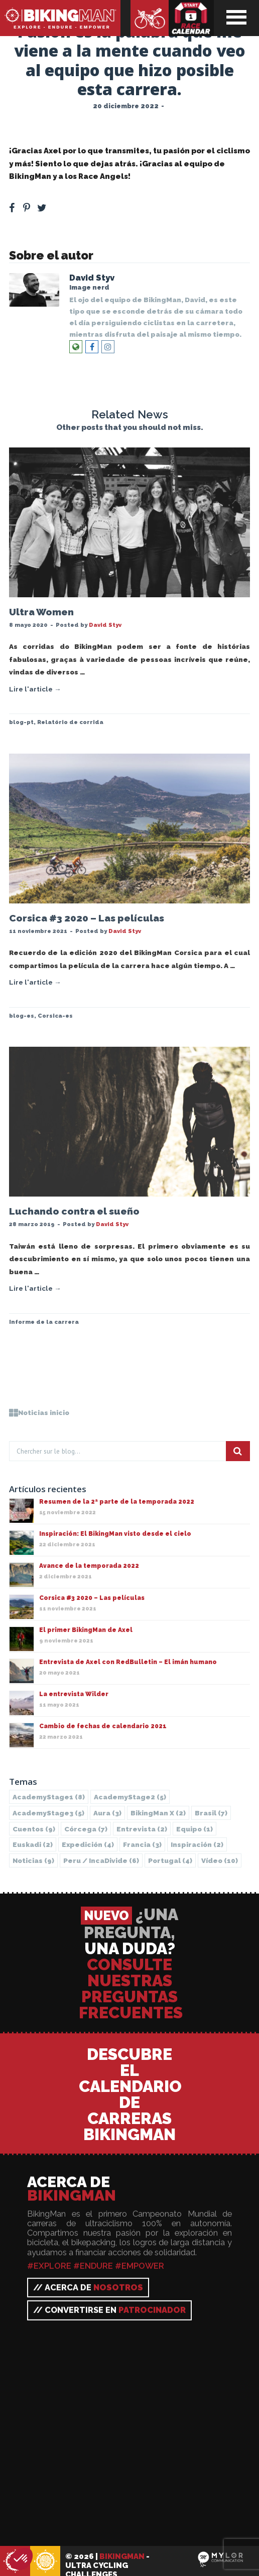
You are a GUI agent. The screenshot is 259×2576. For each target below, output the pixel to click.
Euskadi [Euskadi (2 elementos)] (33, 1844)
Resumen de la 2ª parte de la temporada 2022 (116, 1501)
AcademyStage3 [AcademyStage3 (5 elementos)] (48, 1813)
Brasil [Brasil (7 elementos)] (211, 1813)
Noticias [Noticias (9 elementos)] (33, 1860)
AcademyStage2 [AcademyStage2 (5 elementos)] (130, 1797)
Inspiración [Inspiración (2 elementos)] (197, 1844)
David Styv (91, 278)
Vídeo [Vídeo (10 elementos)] (219, 1860)
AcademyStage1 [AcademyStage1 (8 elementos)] (49, 1797)
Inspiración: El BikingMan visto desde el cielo (115, 1533)
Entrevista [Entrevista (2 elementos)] (141, 1829)
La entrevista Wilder (73, 1694)
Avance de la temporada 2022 (89, 1565)
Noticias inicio (39, 1413)
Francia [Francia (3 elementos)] (142, 1844)
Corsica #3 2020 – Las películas (86, 917)
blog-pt (21, 722)
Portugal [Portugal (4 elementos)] (170, 1860)
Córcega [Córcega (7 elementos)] (85, 1829)
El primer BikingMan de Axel (86, 1629)
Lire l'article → (35, 689)
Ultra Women (41, 611)
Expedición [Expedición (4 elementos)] (88, 1844)
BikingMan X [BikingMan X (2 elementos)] (158, 1813)
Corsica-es (55, 1015)
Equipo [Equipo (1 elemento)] (194, 1829)
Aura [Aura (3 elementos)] (107, 1813)
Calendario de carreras (191, 18)
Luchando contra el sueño (74, 1211)
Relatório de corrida (70, 722)
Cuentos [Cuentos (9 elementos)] (34, 1829)
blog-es (21, 1015)
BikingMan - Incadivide (45, 2561)
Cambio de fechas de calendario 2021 (103, 1726)
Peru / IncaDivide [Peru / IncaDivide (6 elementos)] (101, 1860)
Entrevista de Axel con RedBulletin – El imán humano (128, 1662)
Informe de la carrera (44, 1321)
